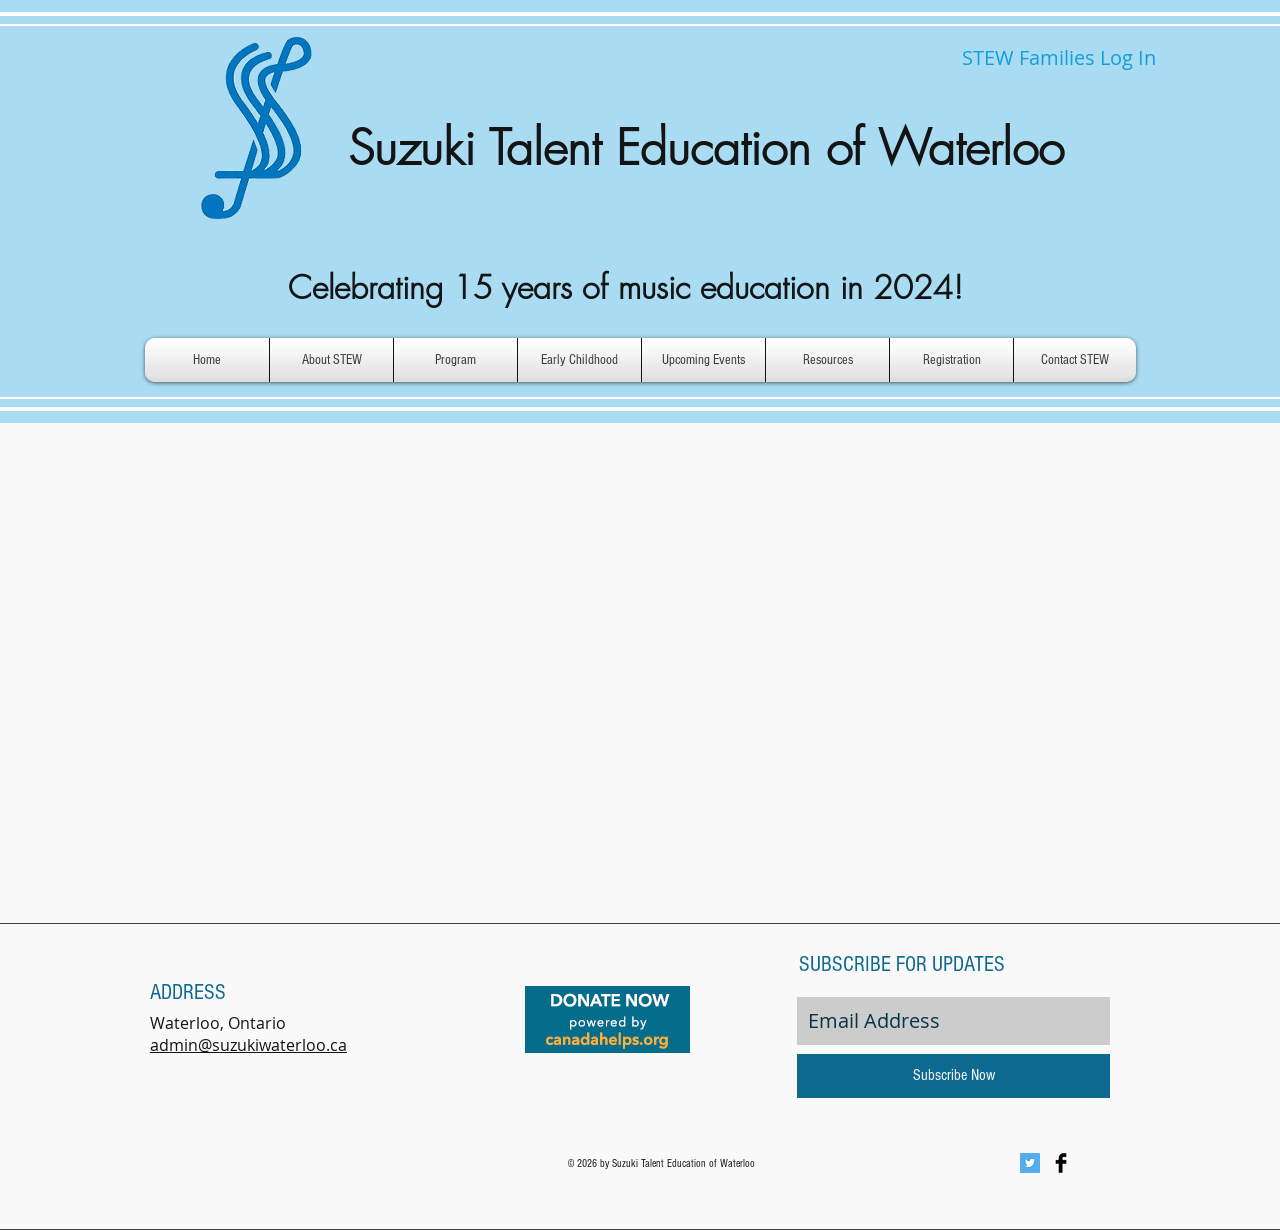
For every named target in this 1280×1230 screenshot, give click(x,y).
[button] (331, 360)
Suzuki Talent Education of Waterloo (706, 148)
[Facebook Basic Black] (1061, 1163)
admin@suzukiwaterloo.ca (248, 1045)
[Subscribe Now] (953, 1076)
